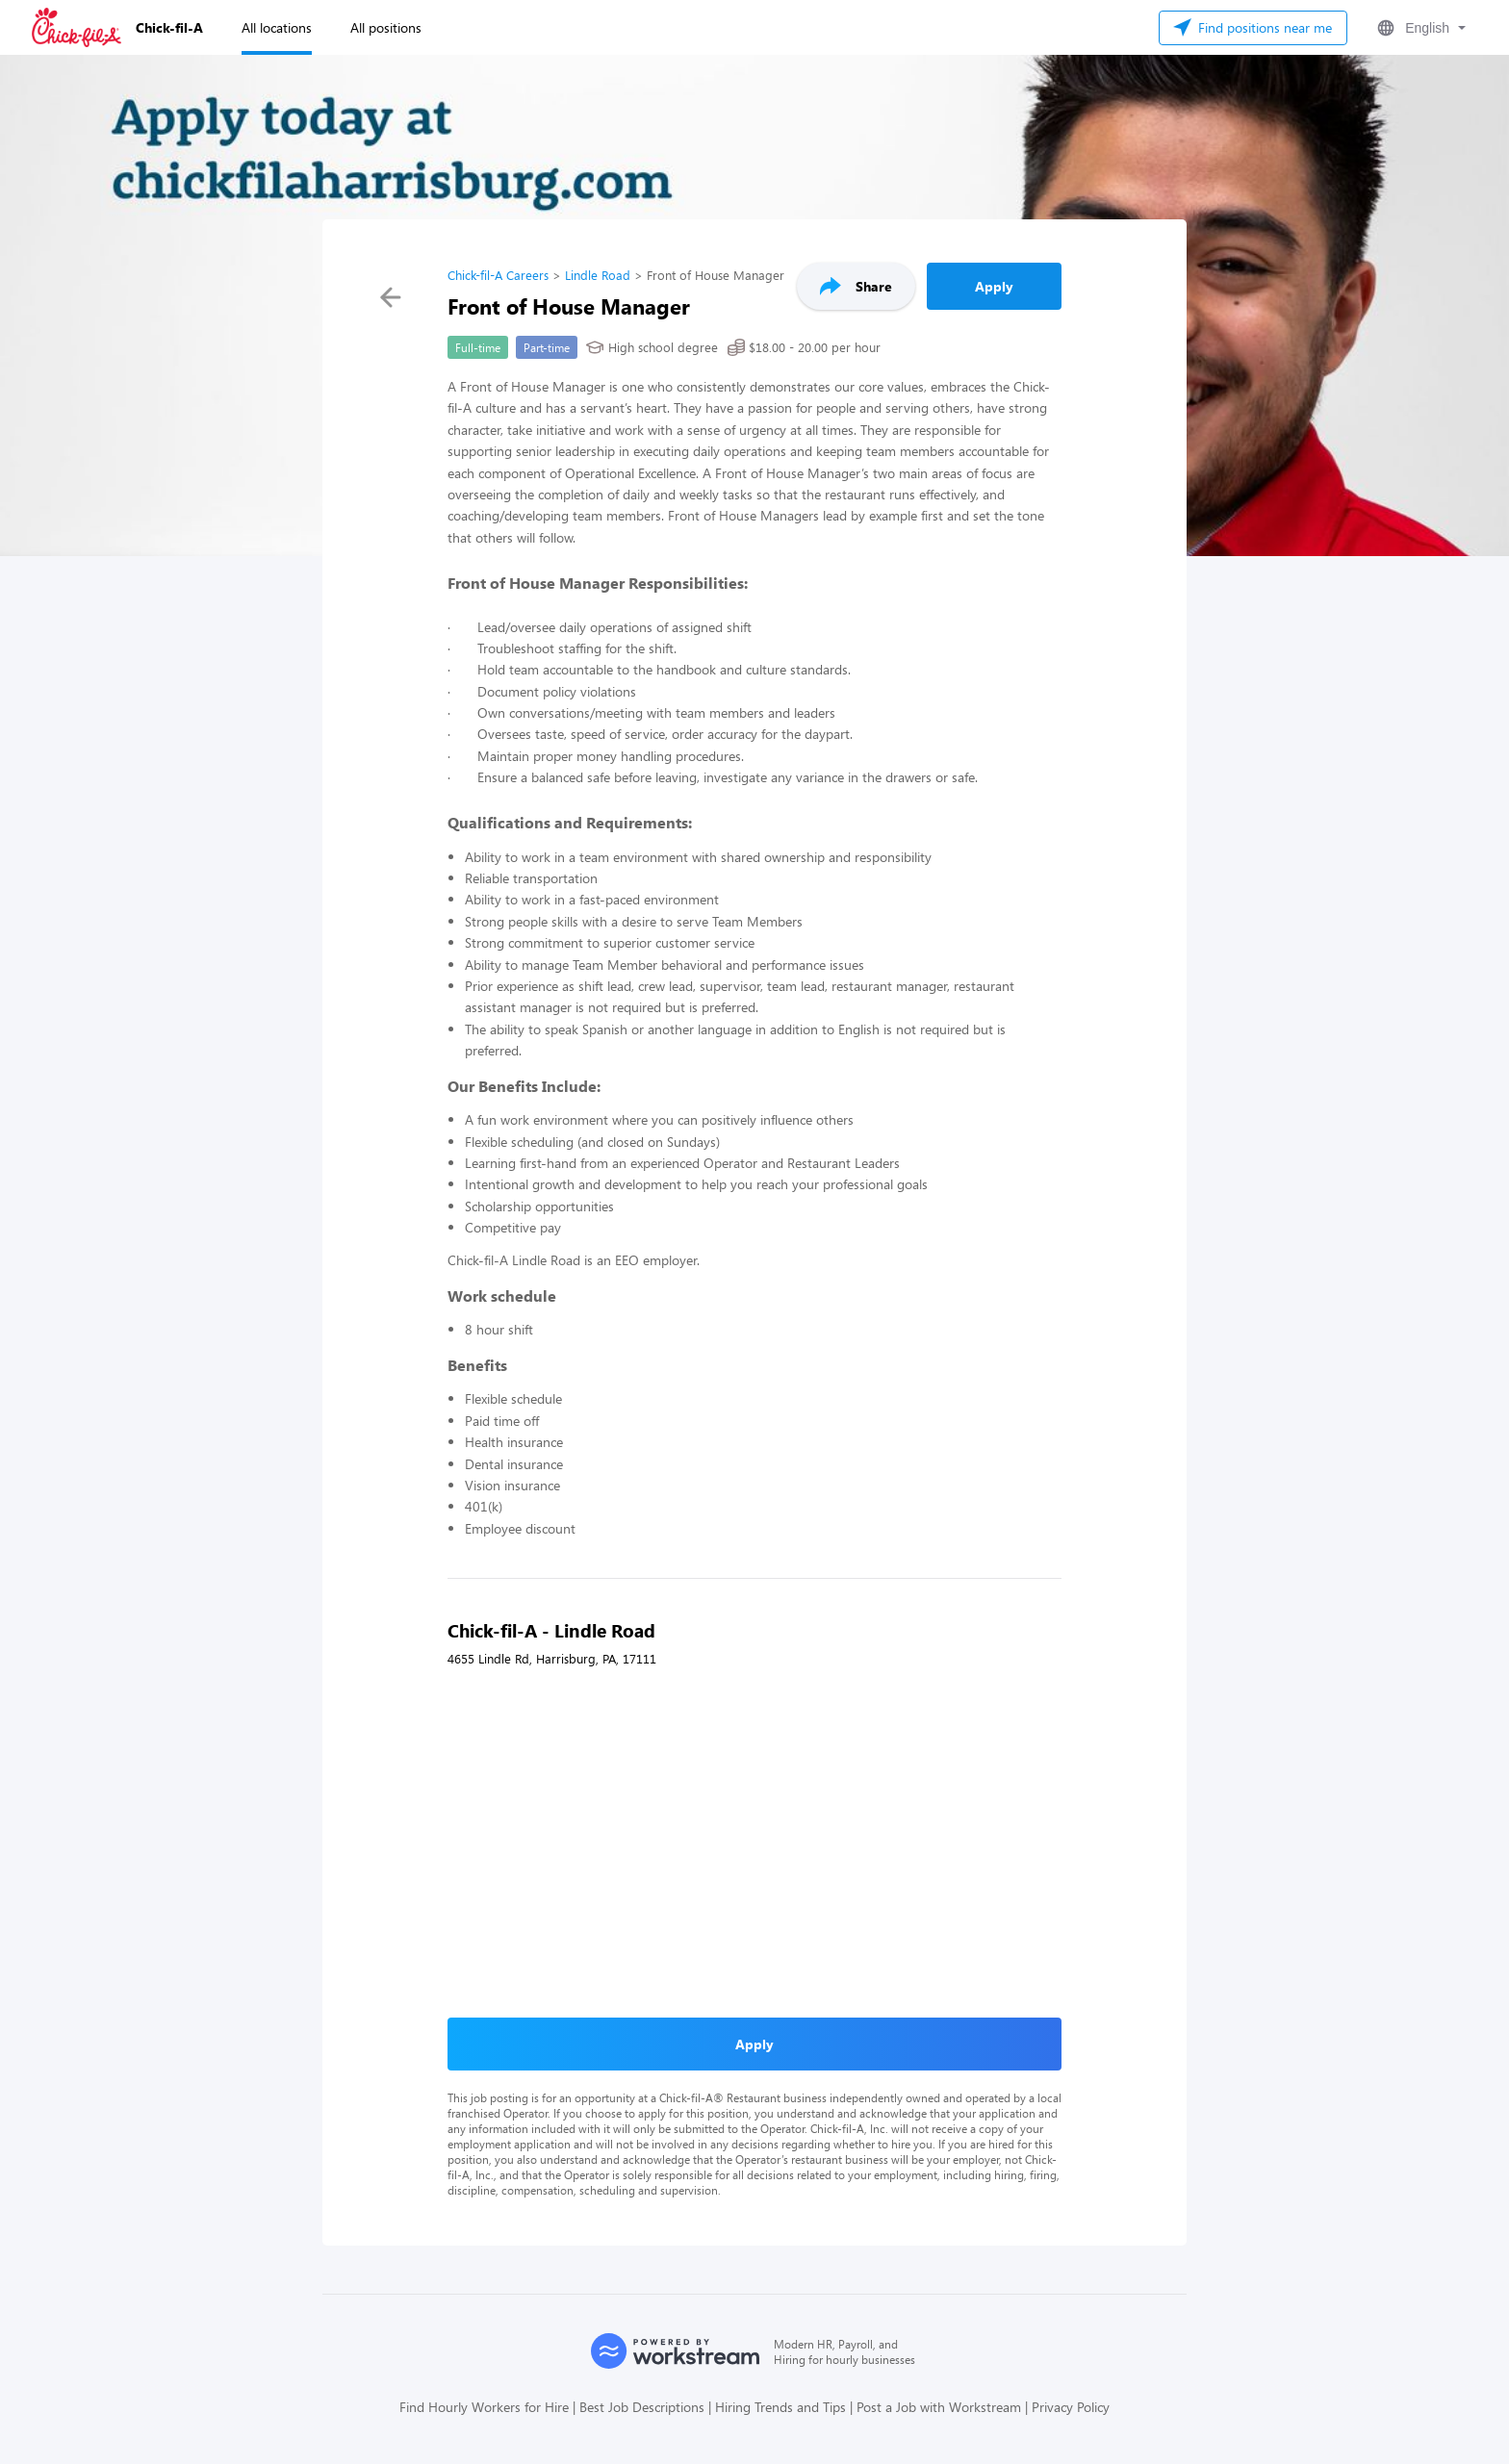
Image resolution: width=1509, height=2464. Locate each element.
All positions (386, 27)
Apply (994, 286)
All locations (277, 27)
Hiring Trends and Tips (780, 2407)
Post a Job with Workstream (939, 2407)
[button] (1419, 28)
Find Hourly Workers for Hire (484, 2407)
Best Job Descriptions (641, 2407)
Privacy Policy (1071, 2407)
